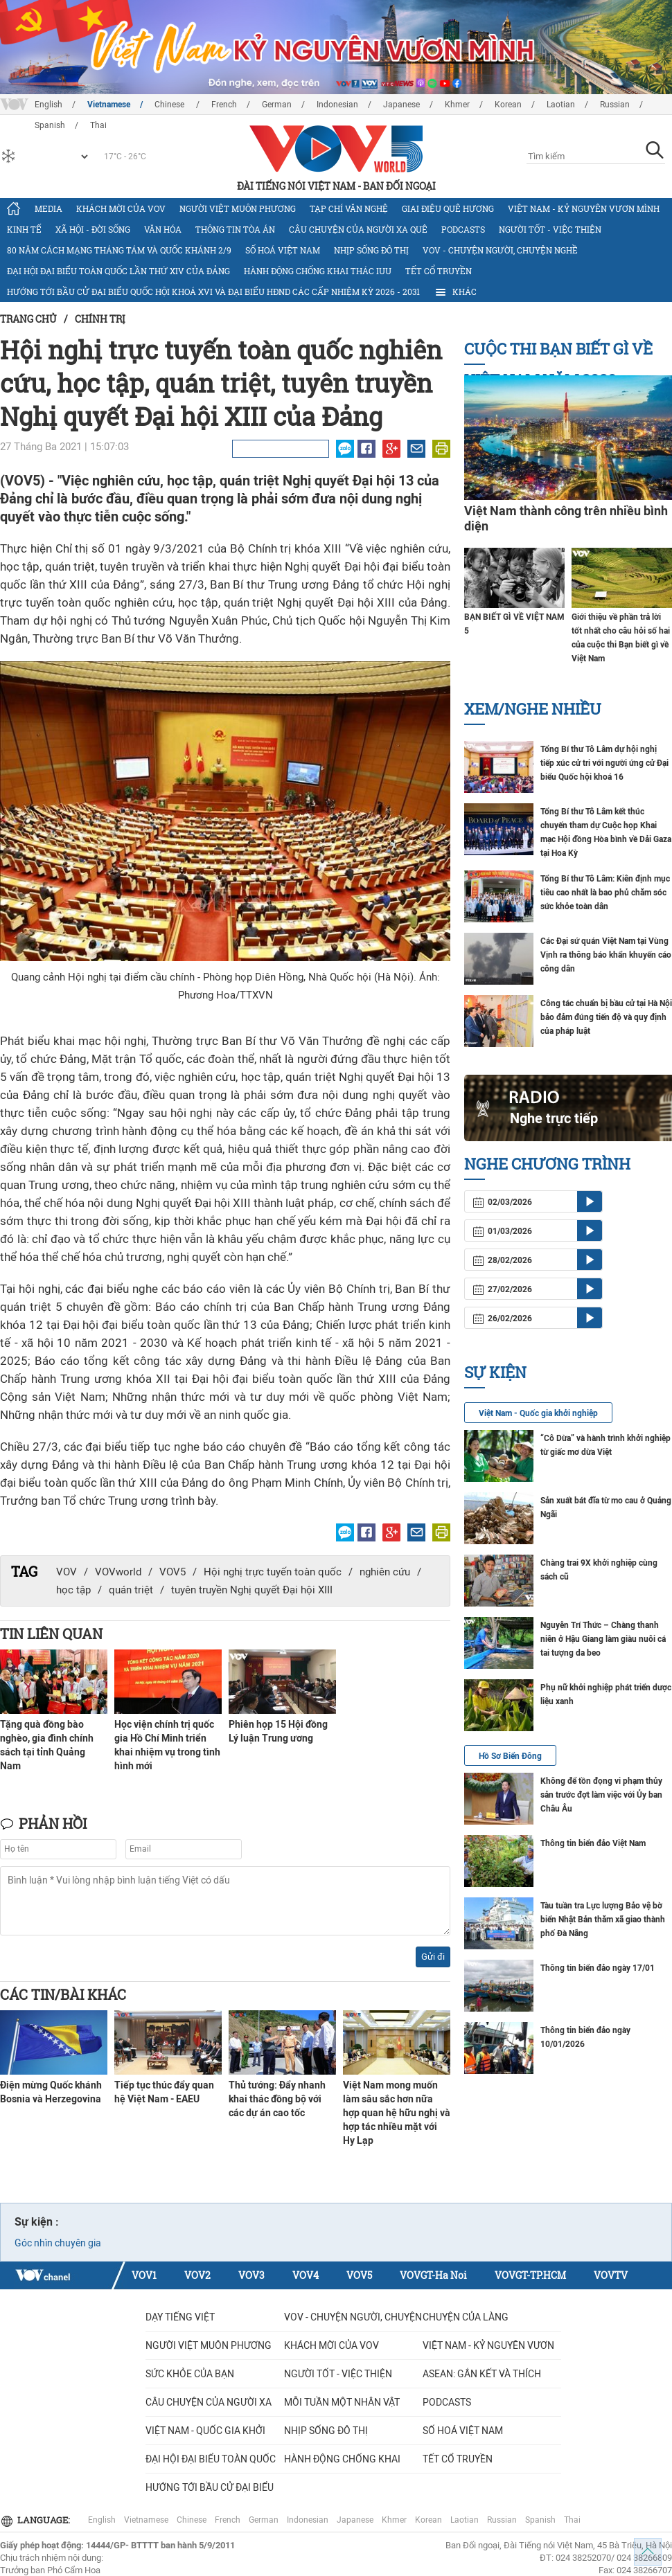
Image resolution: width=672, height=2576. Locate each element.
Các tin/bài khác (63, 1994)
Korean (508, 104)
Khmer (457, 104)
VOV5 (172, 1572)
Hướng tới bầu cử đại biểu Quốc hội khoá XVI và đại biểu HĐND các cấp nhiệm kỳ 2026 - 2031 (213, 291)
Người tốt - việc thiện (550, 229)
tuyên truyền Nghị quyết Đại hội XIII (252, 1590)
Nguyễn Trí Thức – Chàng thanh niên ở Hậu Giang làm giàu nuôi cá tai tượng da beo (603, 1639)
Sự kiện (495, 1372)
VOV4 (305, 2275)
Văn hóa (163, 229)
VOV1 (144, 2275)
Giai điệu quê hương (448, 208)
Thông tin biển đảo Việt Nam (593, 1843)
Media (48, 208)
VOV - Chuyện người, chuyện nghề (500, 250)
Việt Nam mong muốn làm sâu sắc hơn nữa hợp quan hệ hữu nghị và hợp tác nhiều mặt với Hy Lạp (396, 2112)
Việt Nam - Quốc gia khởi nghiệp (538, 1413)
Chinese (170, 104)
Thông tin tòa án (235, 229)
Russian (615, 104)
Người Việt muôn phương (237, 208)
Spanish (540, 2520)
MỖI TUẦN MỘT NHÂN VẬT (342, 2402)
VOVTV (611, 2275)
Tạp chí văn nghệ (349, 208)
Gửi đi (433, 1956)
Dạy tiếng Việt (180, 2317)
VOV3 (251, 2275)
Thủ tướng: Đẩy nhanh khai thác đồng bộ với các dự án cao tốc (277, 2098)
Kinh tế (24, 229)
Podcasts (463, 229)
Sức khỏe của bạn (189, 2373)
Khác (455, 292)
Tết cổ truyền (438, 270)
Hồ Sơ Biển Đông (510, 1756)
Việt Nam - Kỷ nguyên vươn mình (584, 208)
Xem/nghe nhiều (532, 709)
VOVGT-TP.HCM (530, 2275)
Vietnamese (108, 104)
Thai (572, 2520)
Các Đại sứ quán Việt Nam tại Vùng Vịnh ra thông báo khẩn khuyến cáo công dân (605, 955)
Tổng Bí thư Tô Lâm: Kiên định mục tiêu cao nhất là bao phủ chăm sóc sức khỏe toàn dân (605, 892)
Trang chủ (28, 318)
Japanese (401, 104)
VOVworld (118, 1572)
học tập (73, 1590)
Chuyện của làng (466, 2317)
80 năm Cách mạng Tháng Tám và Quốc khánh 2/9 (119, 250)
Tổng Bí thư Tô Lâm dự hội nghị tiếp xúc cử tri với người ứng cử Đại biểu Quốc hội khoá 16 (604, 763)
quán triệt (131, 1590)
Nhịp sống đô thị (371, 250)
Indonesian (337, 104)
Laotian (561, 104)
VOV (66, 1572)
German (277, 104)
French (224, 104)
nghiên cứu (385, 1572)
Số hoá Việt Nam (282, 250)
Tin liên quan (51, 1634)
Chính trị (100, 318)
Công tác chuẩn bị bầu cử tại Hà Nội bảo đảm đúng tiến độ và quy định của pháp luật (606, 1017)
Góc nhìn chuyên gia (58, 2242)
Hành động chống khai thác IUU (317, 270)
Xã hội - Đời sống (92, 229)
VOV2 (197, 2275)
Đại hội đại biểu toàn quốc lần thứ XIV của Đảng (118, 270)
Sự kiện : (37, 2221)
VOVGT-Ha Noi (433, 2275)
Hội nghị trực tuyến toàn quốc (273, 1572)
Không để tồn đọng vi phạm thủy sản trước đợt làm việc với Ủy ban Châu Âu (601, 1795)
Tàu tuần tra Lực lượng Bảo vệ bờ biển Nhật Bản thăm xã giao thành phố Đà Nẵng (602, 1919)
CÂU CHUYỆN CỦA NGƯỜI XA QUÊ (358, 229)
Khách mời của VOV (121, 208)
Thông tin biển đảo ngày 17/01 (597, 1968)
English (48, 104)
